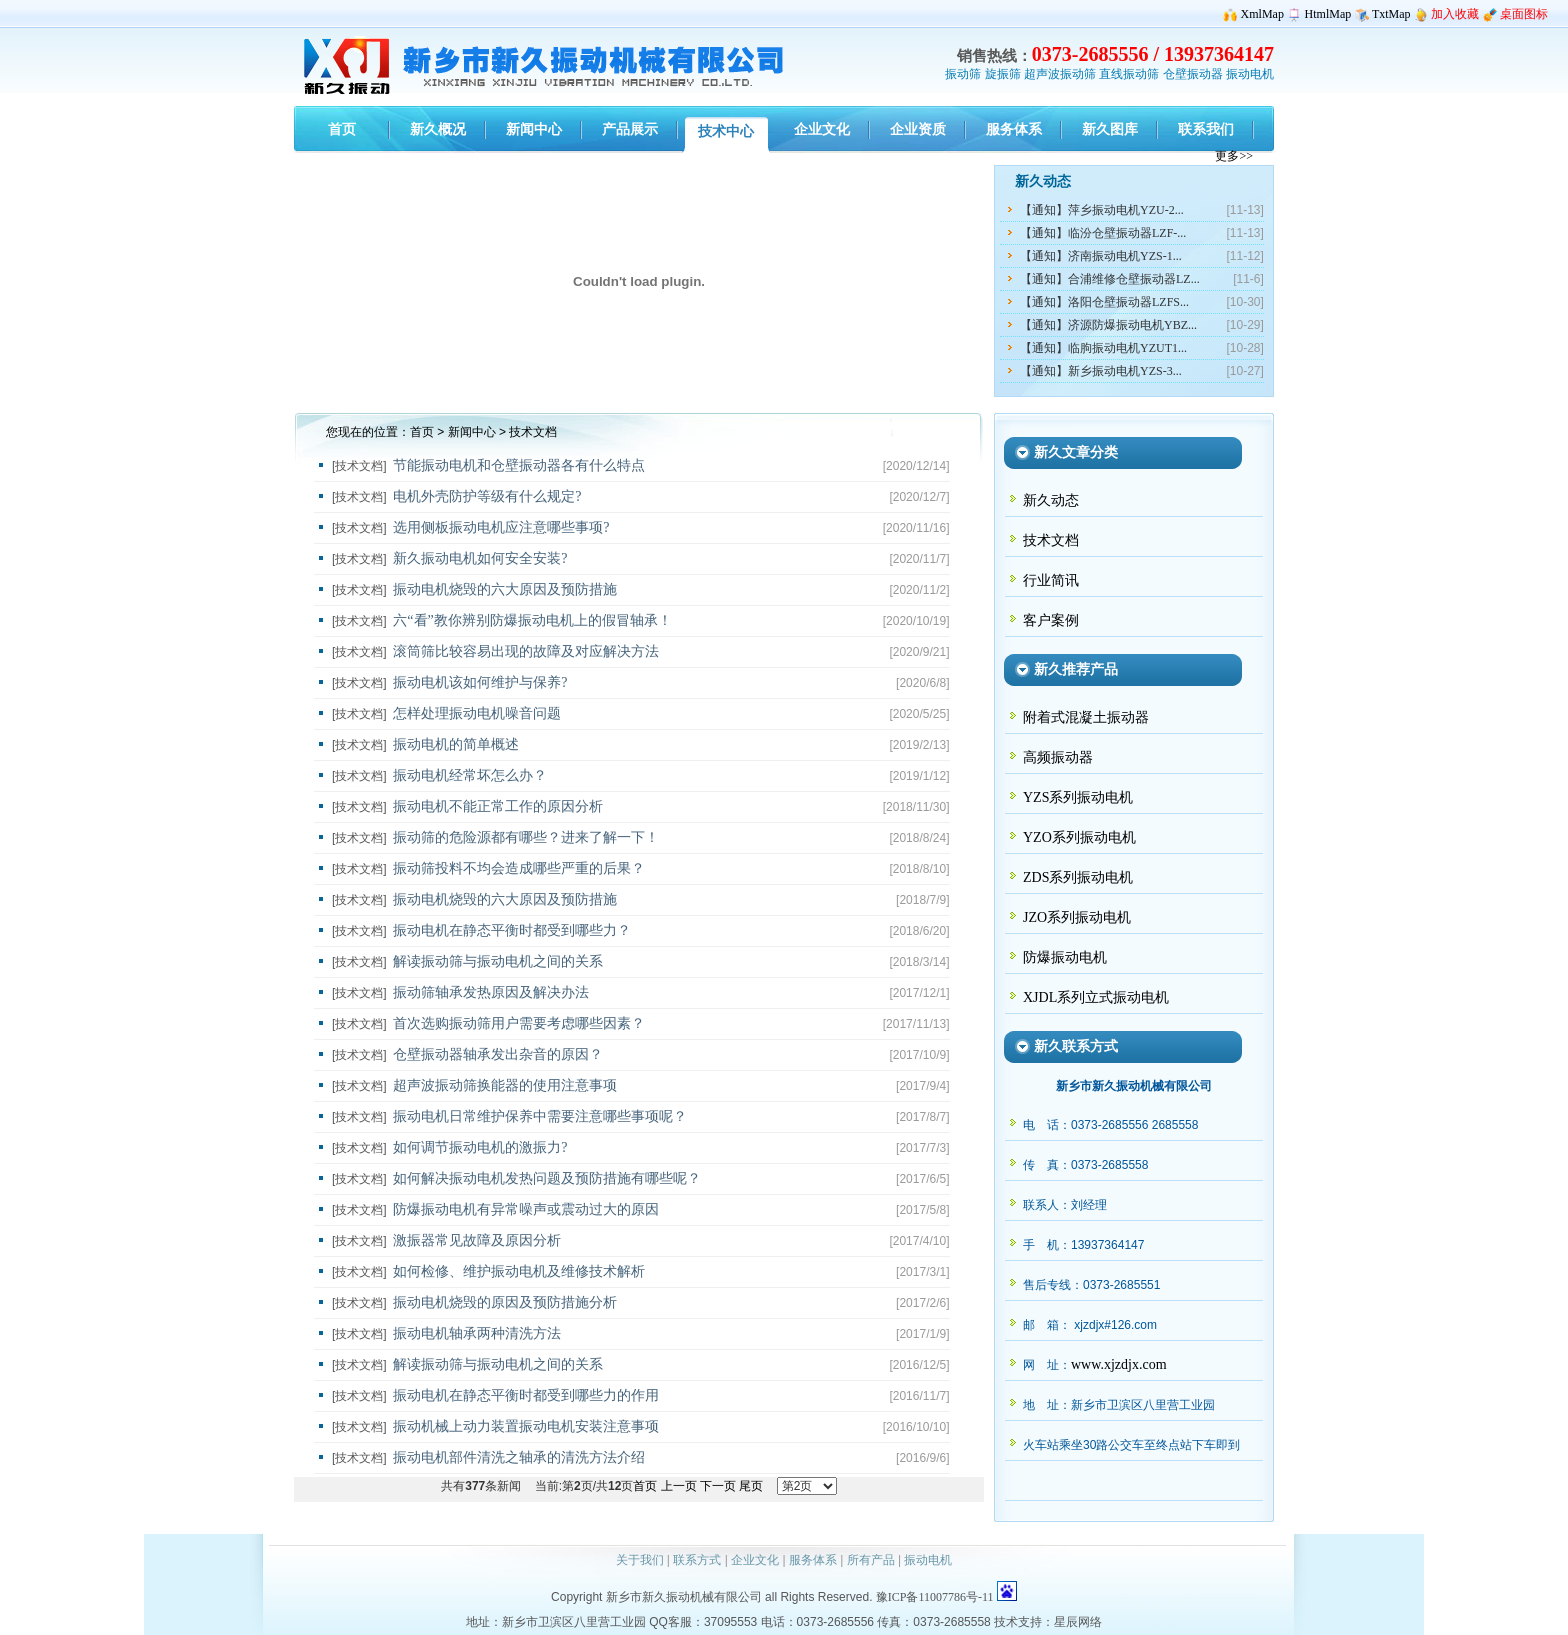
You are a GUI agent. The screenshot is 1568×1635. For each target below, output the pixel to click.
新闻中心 (472, 432)
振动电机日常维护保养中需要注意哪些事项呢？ (540, 1116)
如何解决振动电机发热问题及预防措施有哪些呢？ (547, 1178)
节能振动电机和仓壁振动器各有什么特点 (519, 465)
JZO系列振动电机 (1077, 917)
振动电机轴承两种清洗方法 (477, 1333)
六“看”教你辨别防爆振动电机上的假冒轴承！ (532, 620)
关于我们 (640, 1560)
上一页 (679, 1486)
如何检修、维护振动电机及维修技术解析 (519, 1271)
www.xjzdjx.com (1119, 1364)
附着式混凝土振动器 (1086, 717)
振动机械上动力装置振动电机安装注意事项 (526, 1426)
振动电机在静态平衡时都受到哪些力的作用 (526, 1395)
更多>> (1234, 156)
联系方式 (697, 1560)
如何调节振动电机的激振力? (480, 1147)
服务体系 (813, 1560)
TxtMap (1391, 14)
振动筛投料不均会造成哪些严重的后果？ (519, 868)
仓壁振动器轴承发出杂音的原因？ (498, 1054)
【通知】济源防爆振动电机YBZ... (1108, 325)
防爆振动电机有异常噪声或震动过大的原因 (526, 1209)
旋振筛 (1003, 74)
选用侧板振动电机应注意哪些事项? (501, 527)
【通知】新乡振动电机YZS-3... (1101, 371)
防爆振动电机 (1065, 957)
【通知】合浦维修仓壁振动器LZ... (1110, 279)
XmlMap (1262, 14)
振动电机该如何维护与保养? (480, 682)
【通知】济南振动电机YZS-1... (1101, 256)
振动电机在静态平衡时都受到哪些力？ (512, 930)
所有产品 (871, 1560)
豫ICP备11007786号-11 (935, 1597)
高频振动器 (1058, 757)
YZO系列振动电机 (1079, 837)
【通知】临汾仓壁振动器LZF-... (1103, 233)
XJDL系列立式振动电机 (1096, 997)
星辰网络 (1078, 1622)
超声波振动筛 (1060, 74)
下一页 (718, 1486)
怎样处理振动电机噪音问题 (477, 713)
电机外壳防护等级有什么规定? (487, 496)
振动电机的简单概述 (456, 744)
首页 (422, 432)
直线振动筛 (1129, 74)
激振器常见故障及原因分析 (477, 1240)
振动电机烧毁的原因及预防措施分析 (505, 1302)
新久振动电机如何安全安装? (480, 558)
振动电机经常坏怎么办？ (470, 775)
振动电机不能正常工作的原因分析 (498, 806)
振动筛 (963, 74)
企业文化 (755, 1560)
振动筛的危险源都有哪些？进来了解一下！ (526, 837)
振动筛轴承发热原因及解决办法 (491, 992)
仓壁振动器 (1193, 74)
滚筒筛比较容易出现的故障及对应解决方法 (526, 651)
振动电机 (1250, 74)
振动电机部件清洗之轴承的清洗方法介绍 (519, 1457)
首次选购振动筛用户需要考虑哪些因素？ (519, 1023)
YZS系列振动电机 (1078, 797)
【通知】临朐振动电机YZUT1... (1103, 348)
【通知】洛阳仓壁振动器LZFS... (1104, 302)
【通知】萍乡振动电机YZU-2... (1102, 210)
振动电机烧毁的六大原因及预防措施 (505, 589)
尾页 (751, 1486)
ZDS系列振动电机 (1078, 877)
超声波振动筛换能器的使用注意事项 (505, 1085)
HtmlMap (1328, 14)
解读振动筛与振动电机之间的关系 (498, 961)
